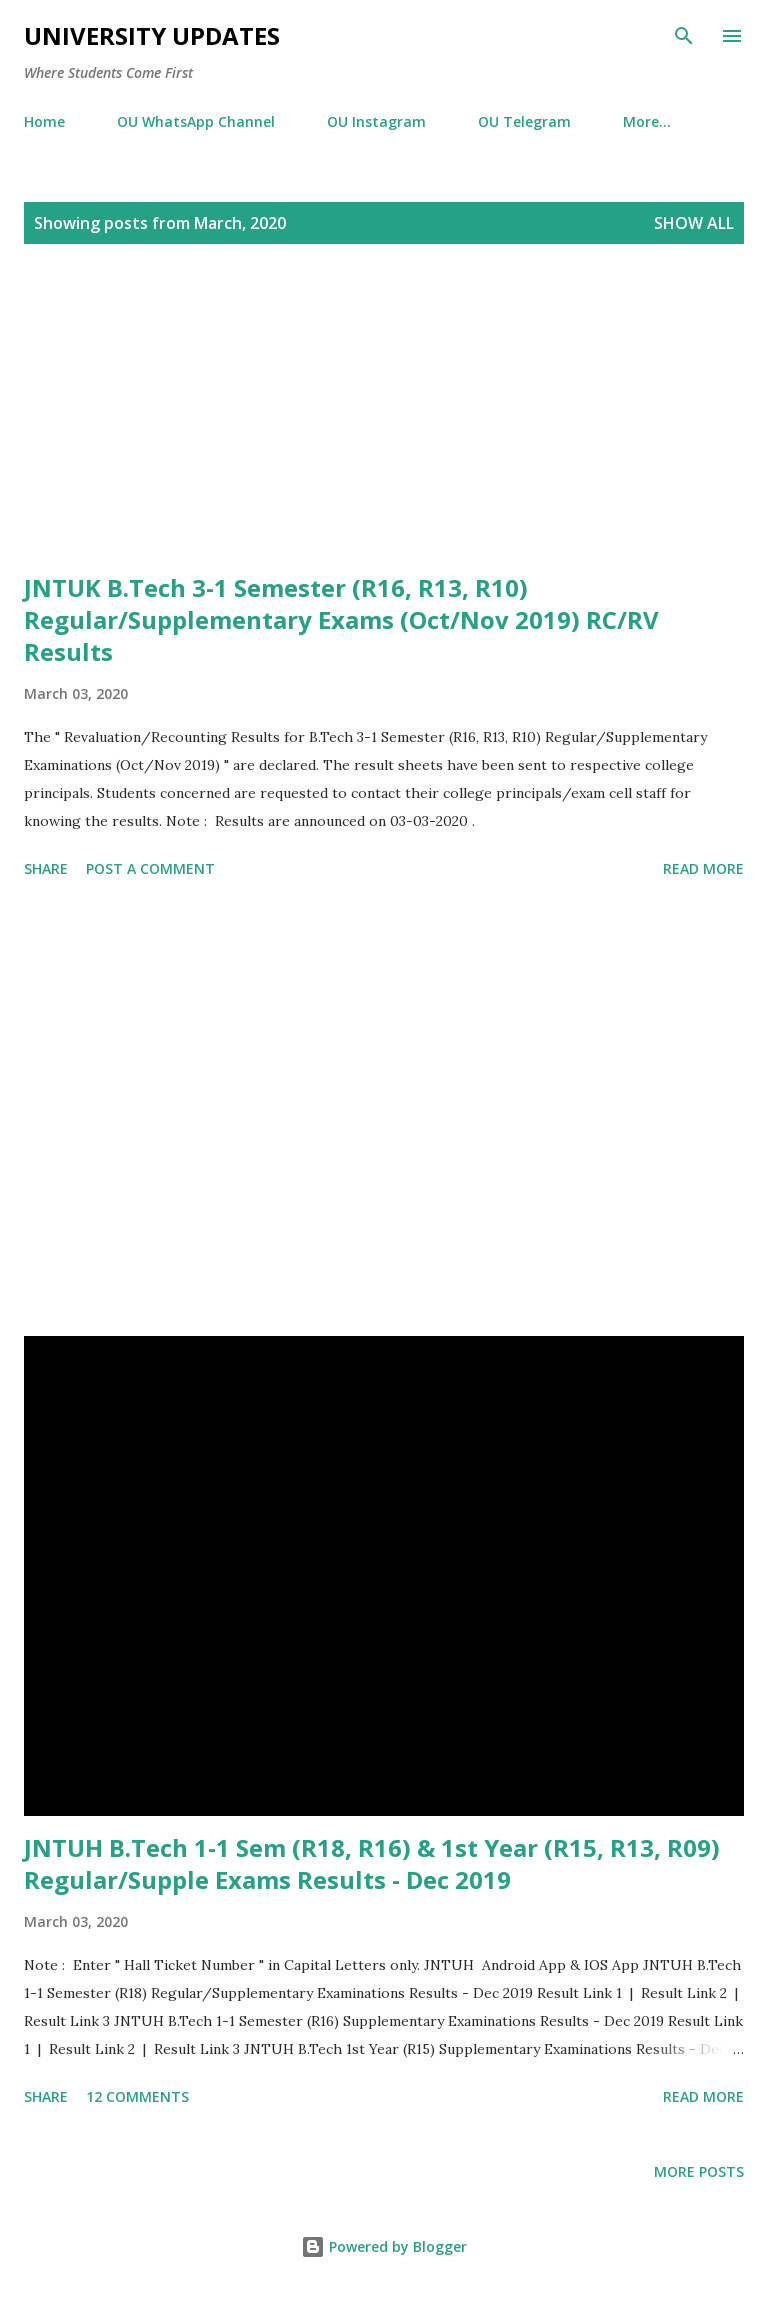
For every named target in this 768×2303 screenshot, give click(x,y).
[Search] (684, 36)
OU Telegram (524, 121)
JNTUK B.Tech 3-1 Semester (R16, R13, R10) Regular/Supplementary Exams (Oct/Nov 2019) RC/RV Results (341, 619)
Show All (694, 223)
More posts (699, 2171)
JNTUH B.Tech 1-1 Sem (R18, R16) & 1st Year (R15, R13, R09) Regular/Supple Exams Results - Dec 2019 (372, 1863)
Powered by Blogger (384, 2246)
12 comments (137, 2096)
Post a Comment (150, 868)
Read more (703, 868)
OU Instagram (376, 121)
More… (647, 121)
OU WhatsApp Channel (196, 121)
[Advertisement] (384, 432)
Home (44, 121)
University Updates (152, 35)
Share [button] (46, 868)
